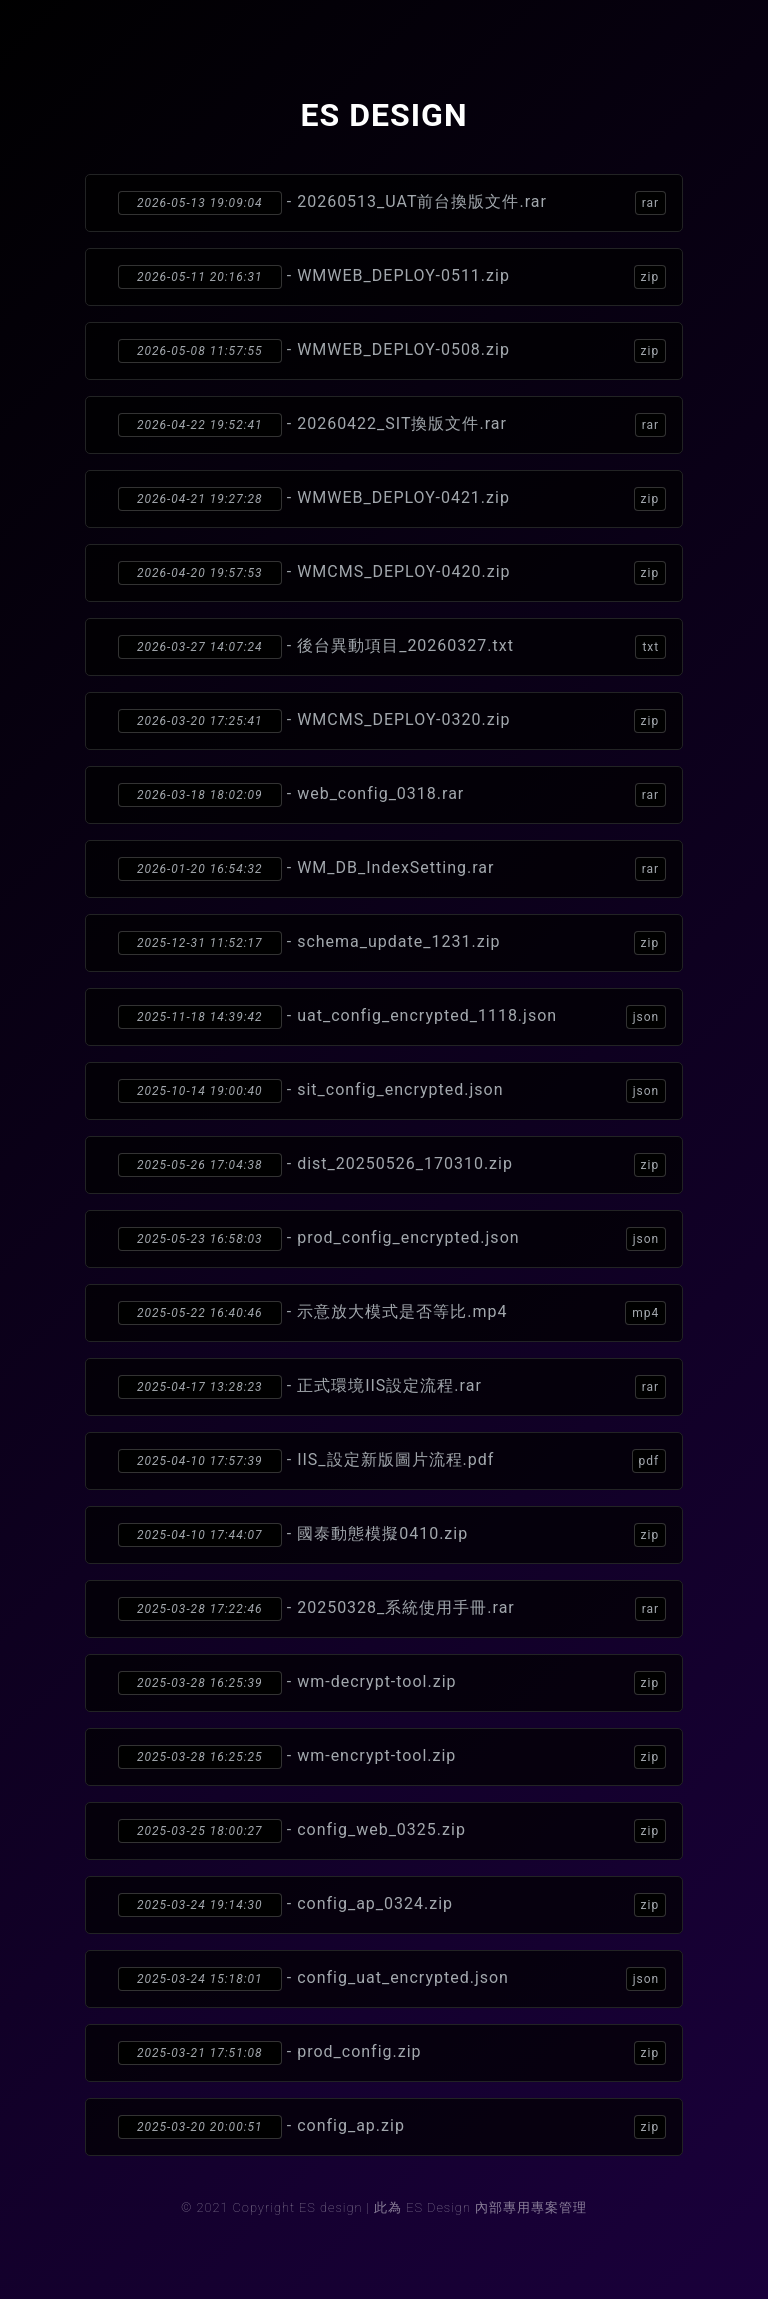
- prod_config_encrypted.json (392, 1239)
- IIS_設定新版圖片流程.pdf (392, 1461)
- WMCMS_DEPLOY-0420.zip (392, 573)
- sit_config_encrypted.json (392, 1091)
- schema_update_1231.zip (392, 943)
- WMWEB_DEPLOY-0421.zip (392, 499)
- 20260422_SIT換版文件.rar (392, 425)
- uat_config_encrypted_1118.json (392, 1017)
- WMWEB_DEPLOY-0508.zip (392, 351)
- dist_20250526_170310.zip (392, 1165)
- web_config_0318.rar (392, 795)
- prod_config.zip (392, 2053)
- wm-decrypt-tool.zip (392, 1683)
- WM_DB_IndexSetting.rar (392, 869)
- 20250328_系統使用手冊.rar (392, 1609)
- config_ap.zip (392, 2127)
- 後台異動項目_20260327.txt (392, 647)
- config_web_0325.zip (392, 1831)
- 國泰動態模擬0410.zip (392, 1535)
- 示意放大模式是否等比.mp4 (392, 1313)
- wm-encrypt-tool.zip (392, 1757)
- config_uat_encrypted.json (392, 1979)
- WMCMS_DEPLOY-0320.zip (392, 721)
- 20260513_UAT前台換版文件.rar (392, 203)
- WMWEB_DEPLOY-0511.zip (392, 277)
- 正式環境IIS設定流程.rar (392, 1387)
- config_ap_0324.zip (392, 1905)
